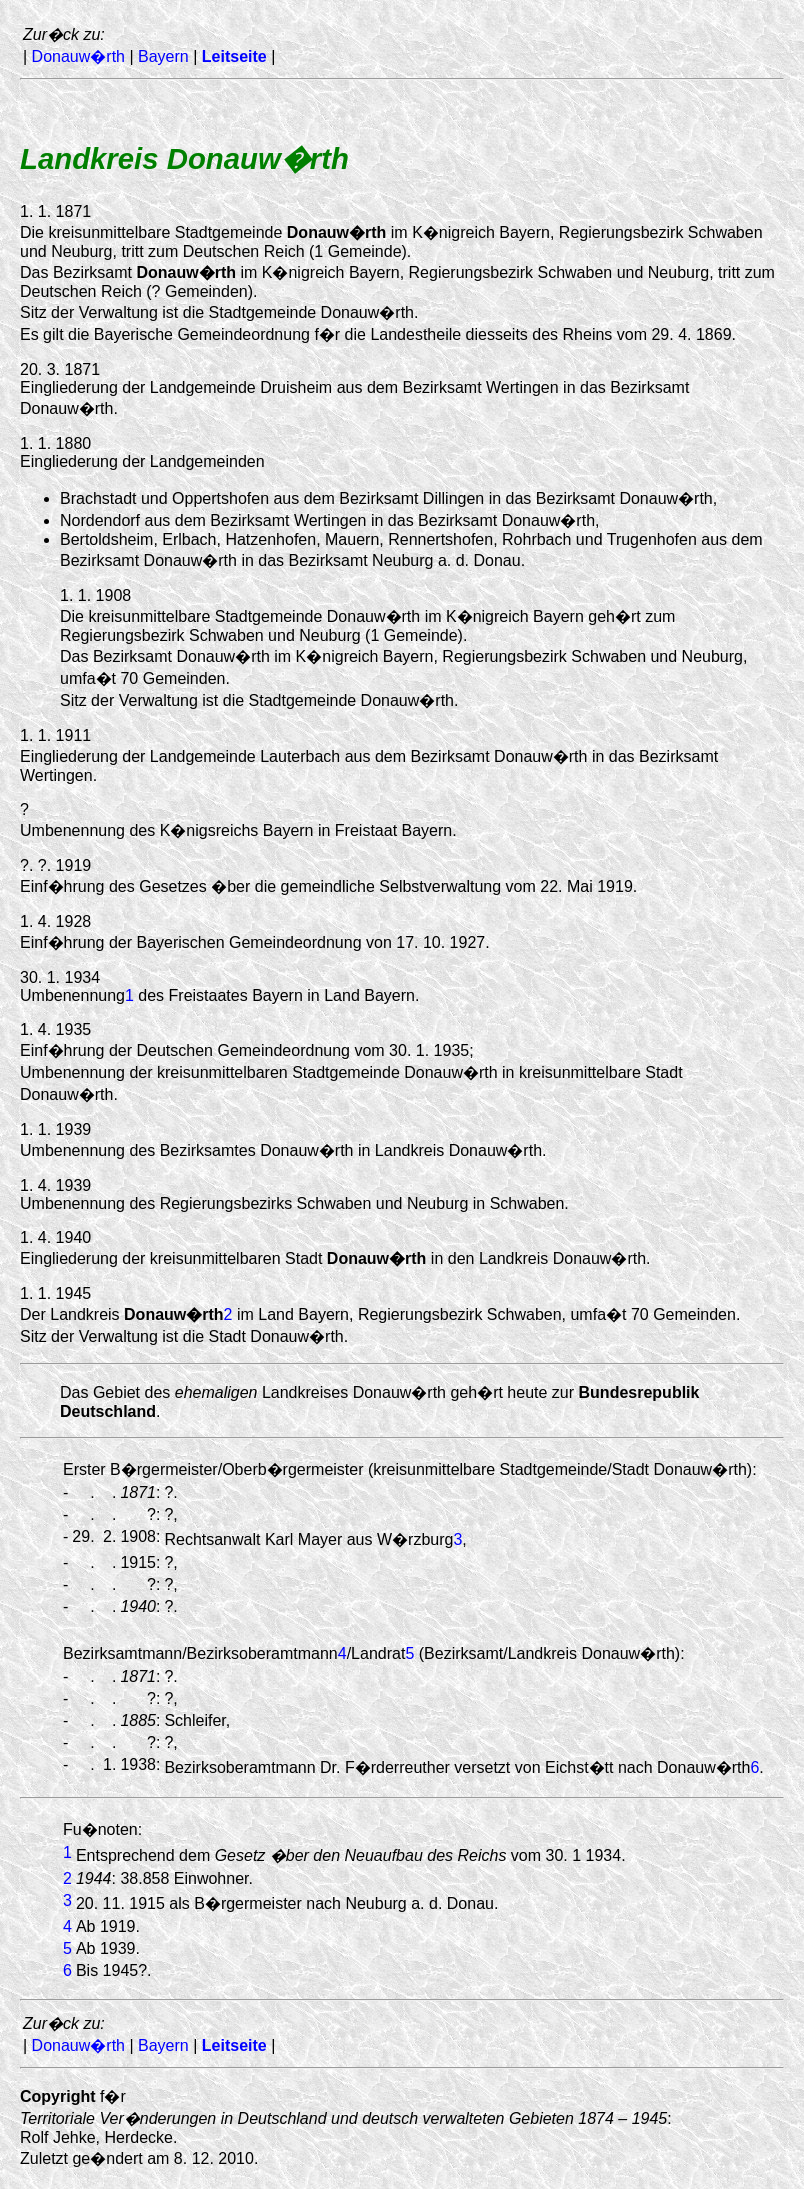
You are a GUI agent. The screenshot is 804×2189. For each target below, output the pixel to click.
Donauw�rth (78, 56)
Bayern (163, 56)
